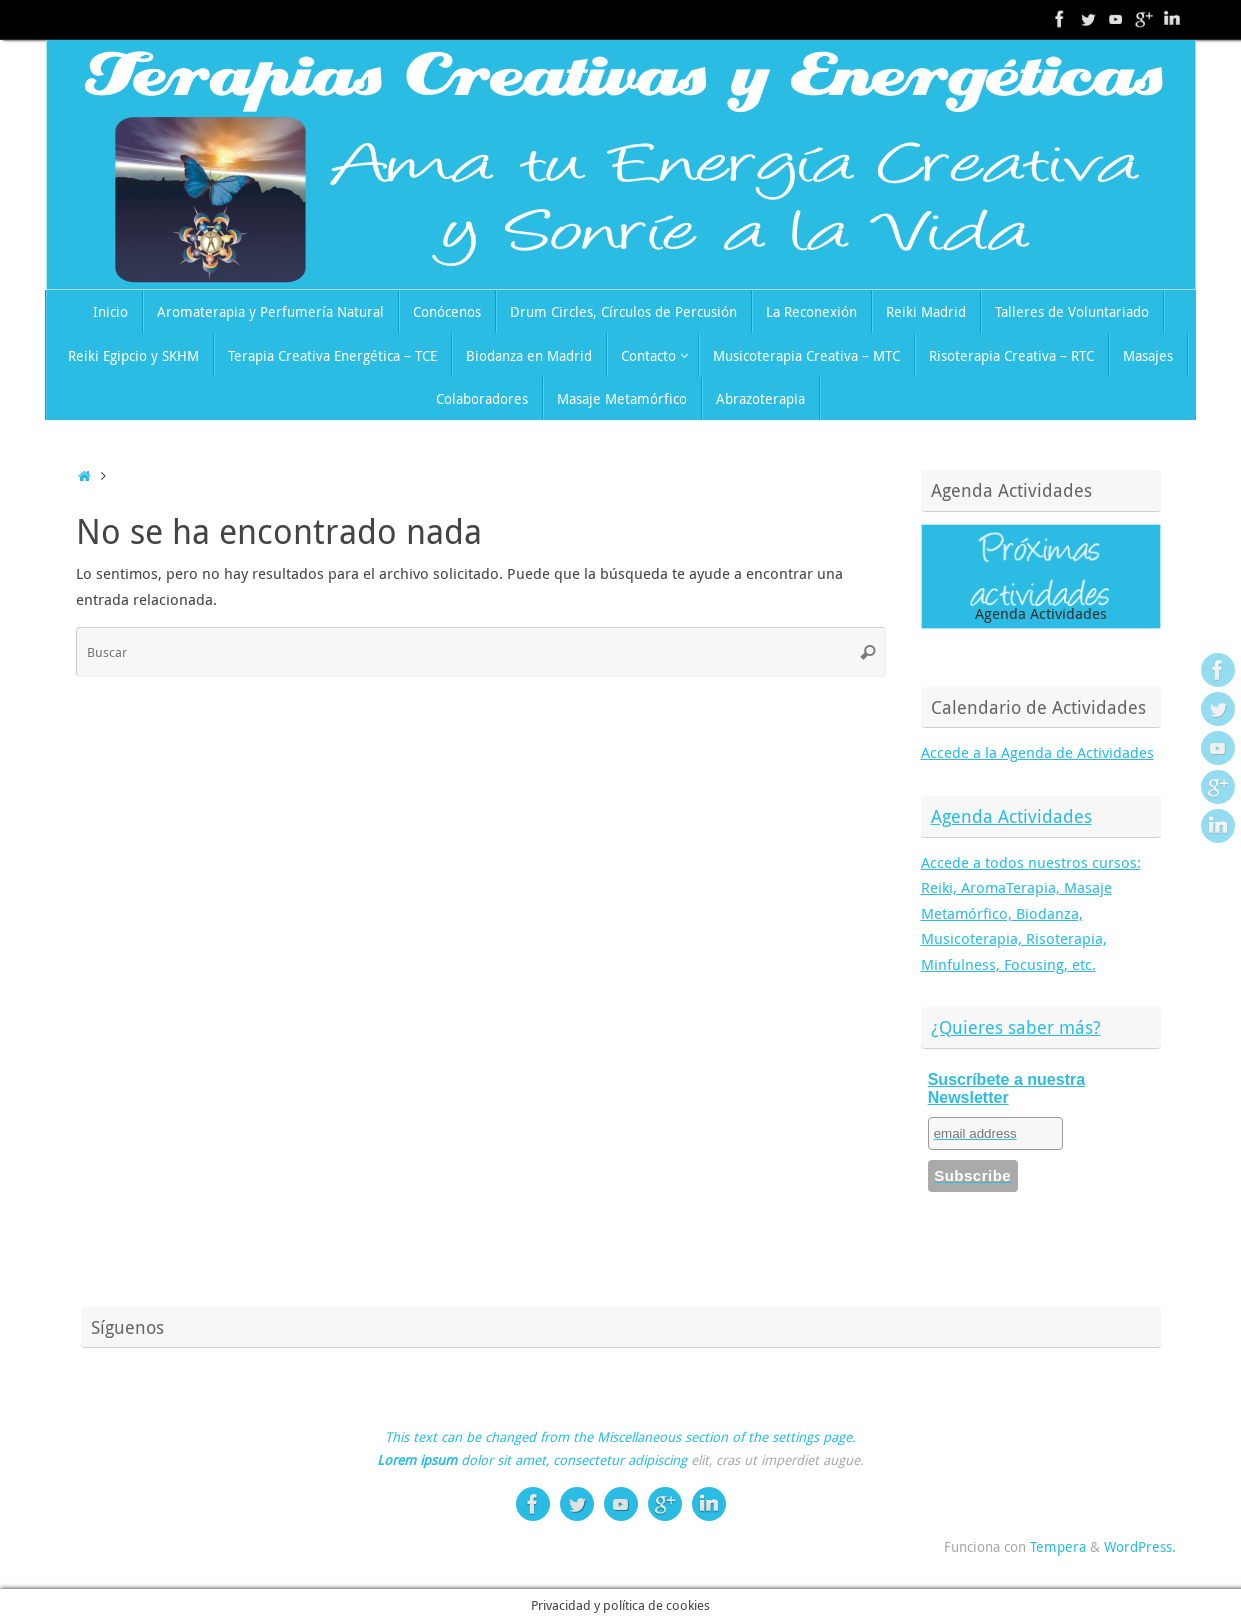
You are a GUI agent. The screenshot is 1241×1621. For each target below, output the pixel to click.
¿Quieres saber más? (1016, 1027)
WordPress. (1140, 1547)
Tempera (1058, 1547)
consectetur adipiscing (620, 1460)
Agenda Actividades (1011, 816)
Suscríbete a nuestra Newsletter (1006, 1088)
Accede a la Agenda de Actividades (1037, 752)
